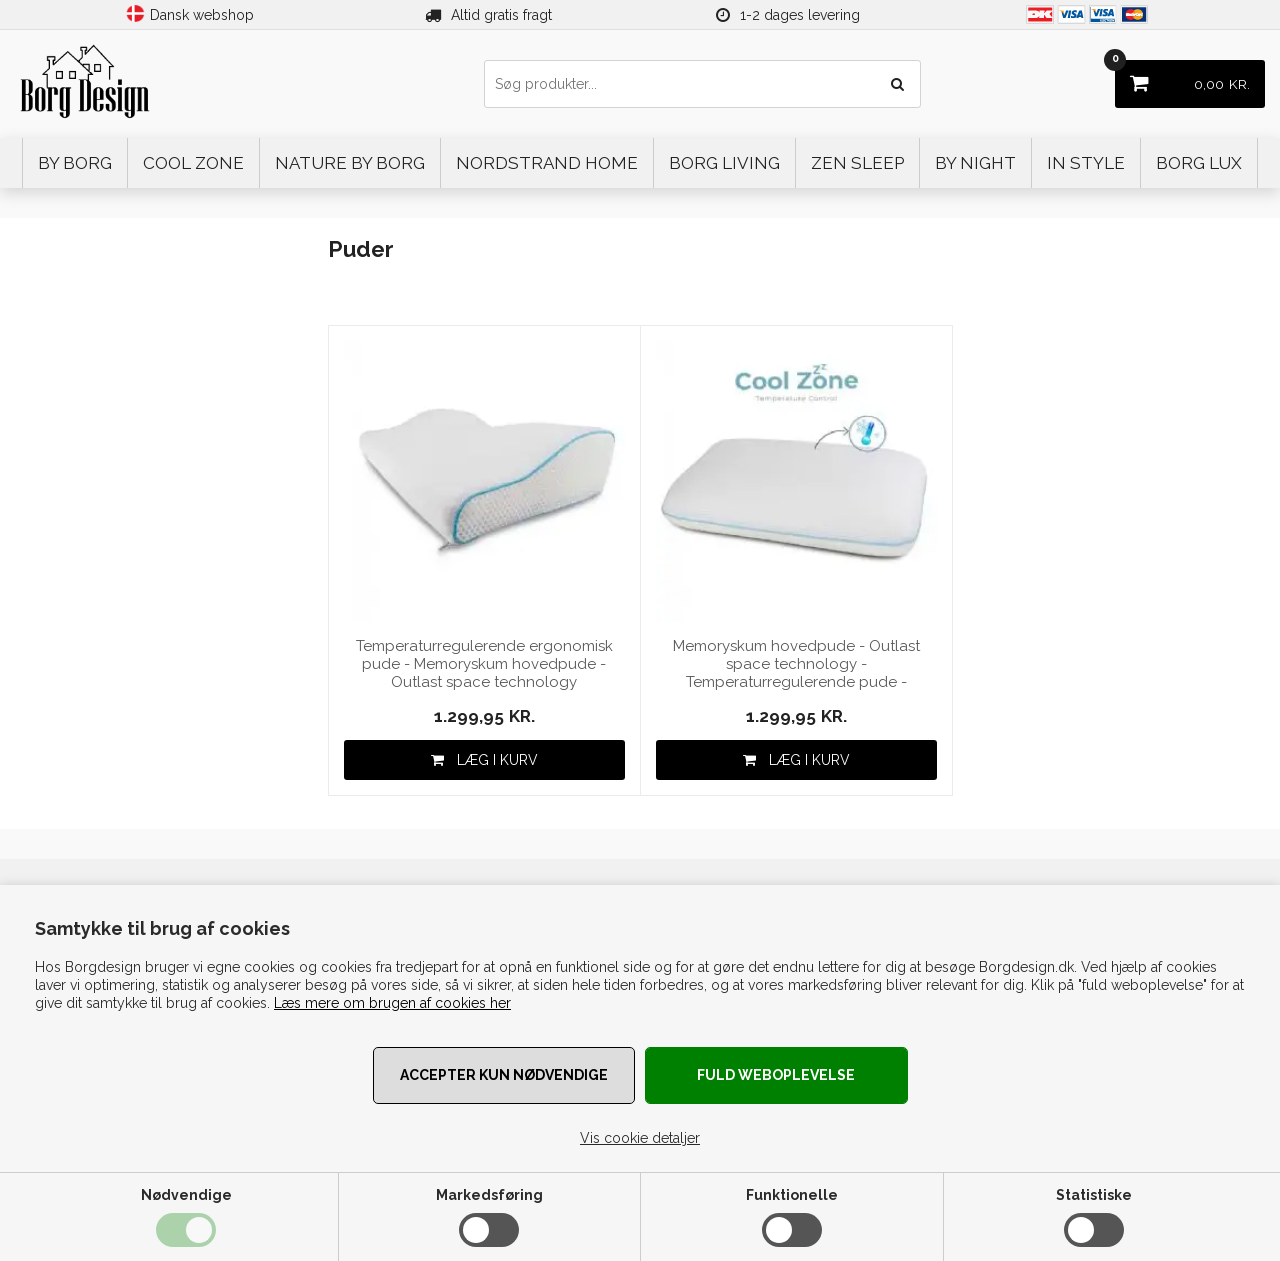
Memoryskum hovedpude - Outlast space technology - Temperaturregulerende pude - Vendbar (796, 664)
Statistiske (1094, 1195)
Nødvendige (186, 1195)
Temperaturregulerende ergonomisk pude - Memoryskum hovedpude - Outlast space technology (484, 664)
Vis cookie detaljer (640, 1138)
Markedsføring (489, 1195)
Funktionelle (792, 1195)
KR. (1182, 76)
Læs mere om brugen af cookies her (392, 1003)
